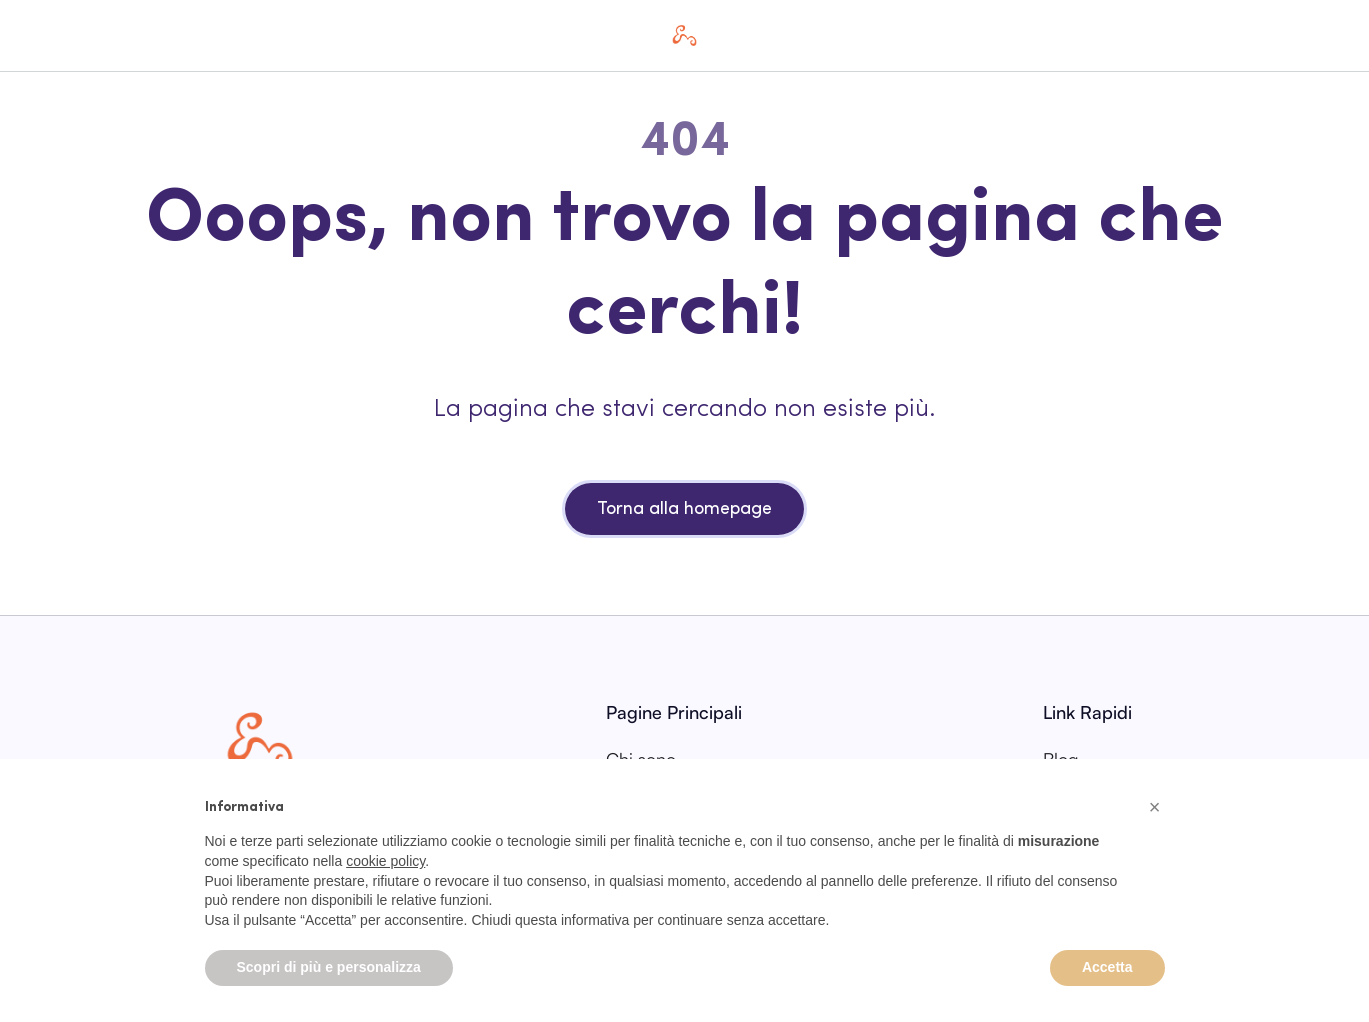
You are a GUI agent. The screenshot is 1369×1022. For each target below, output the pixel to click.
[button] (1155, 807)
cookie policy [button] (385, 861)
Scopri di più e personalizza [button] (329, 967)
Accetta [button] (1107, 967)
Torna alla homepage (684, 509)
